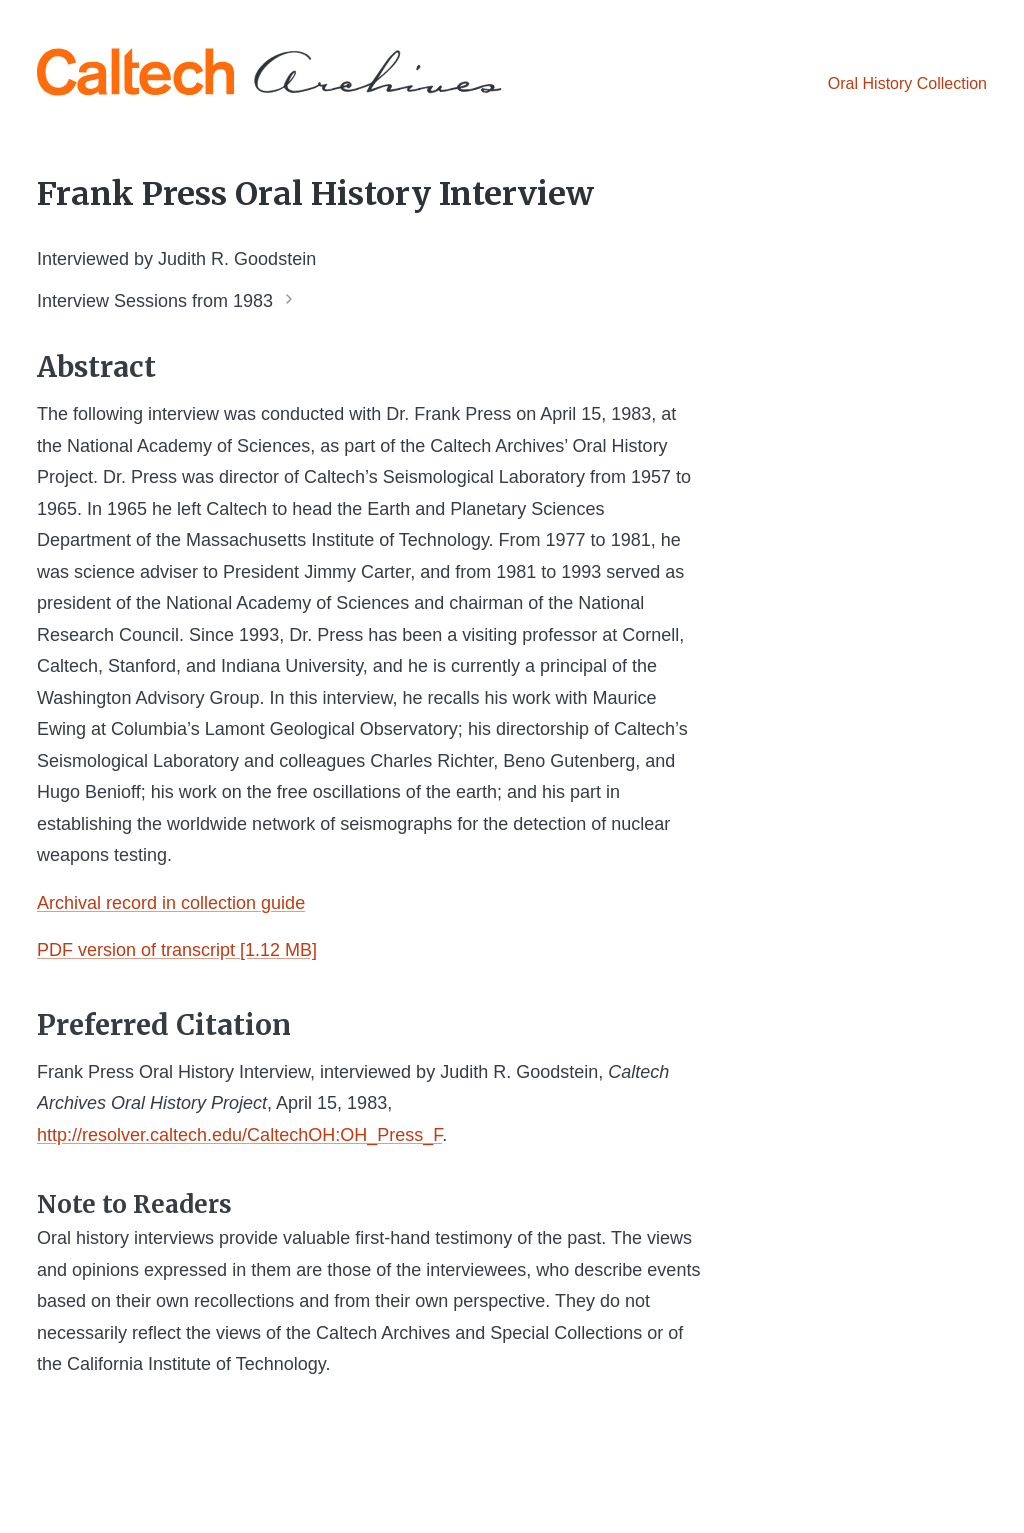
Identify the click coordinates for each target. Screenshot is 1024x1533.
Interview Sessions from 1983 (155, 300)
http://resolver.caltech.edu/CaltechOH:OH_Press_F (239, 1135)
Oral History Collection (907, 83)
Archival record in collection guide (171, 903)
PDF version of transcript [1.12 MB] (177, 950)
